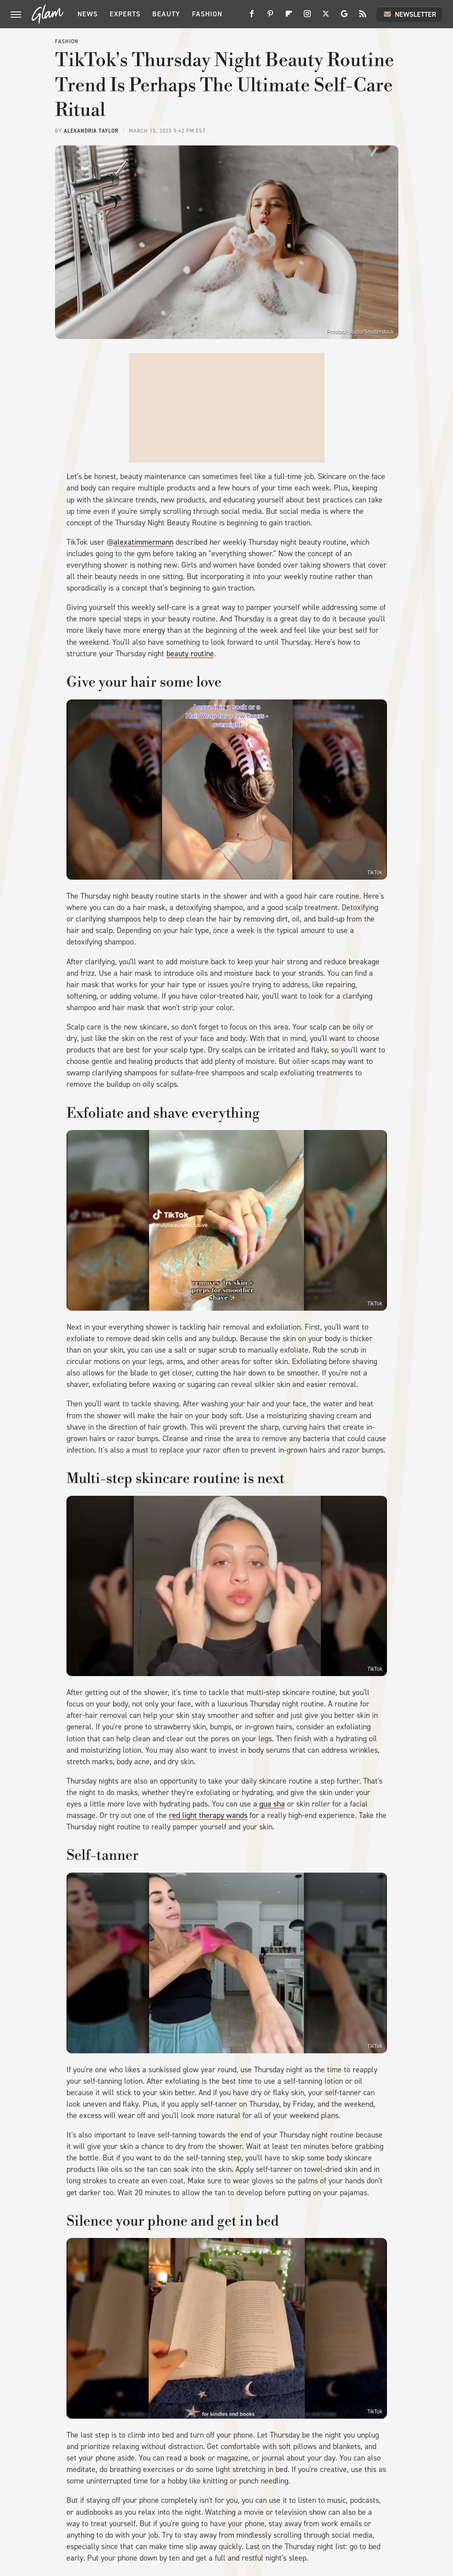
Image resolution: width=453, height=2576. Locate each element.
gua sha (272, 1804)
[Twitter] (326, 17)
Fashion (207, 14)
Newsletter (409, 14)
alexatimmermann (143, 542)
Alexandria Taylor (91, 130)
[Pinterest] (270, 17)
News (87, 14)
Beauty (166, 14)
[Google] (344, 17)
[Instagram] (307, 17)
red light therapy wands (208, 1815)
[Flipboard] (289, 17)
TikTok (374, 872)
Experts (125, 14)
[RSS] (363, 17)
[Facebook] (252, 17)
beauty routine (190, 653)
